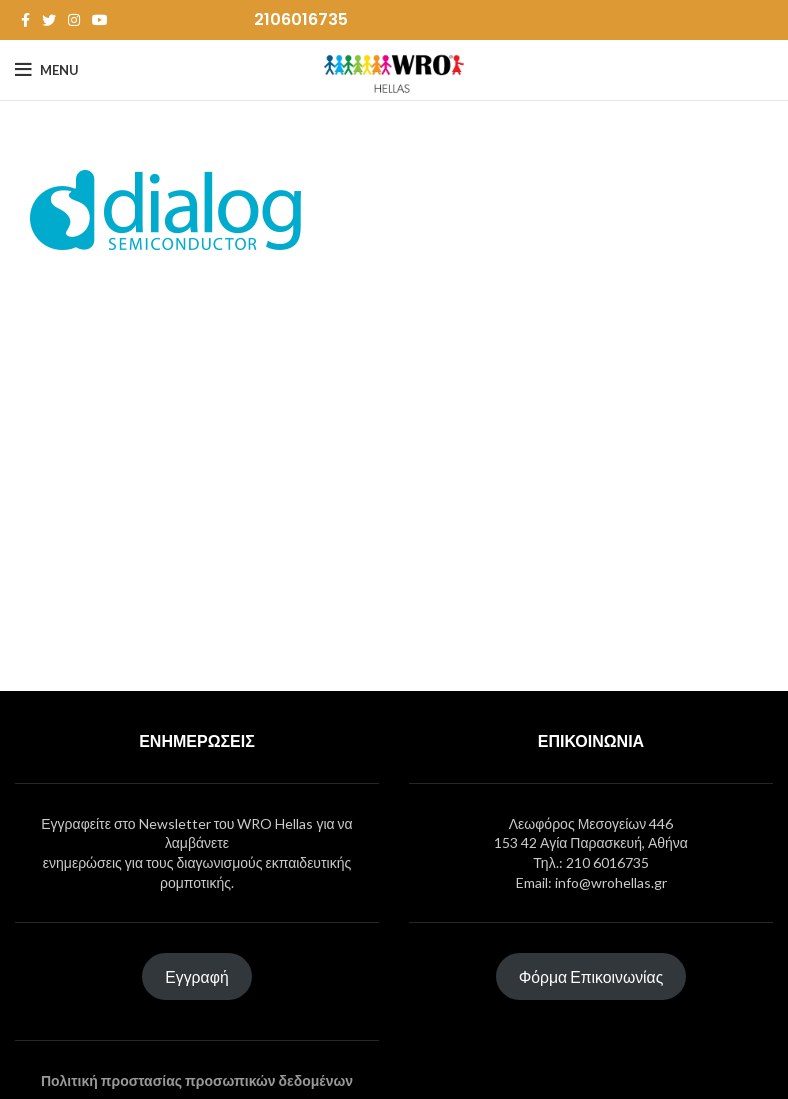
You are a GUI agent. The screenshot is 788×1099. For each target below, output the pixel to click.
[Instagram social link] (74, 20)
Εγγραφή (196, 976)
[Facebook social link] (25, 20)
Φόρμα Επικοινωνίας (591, 976)
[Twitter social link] (49, 20)
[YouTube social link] (100, 20)
